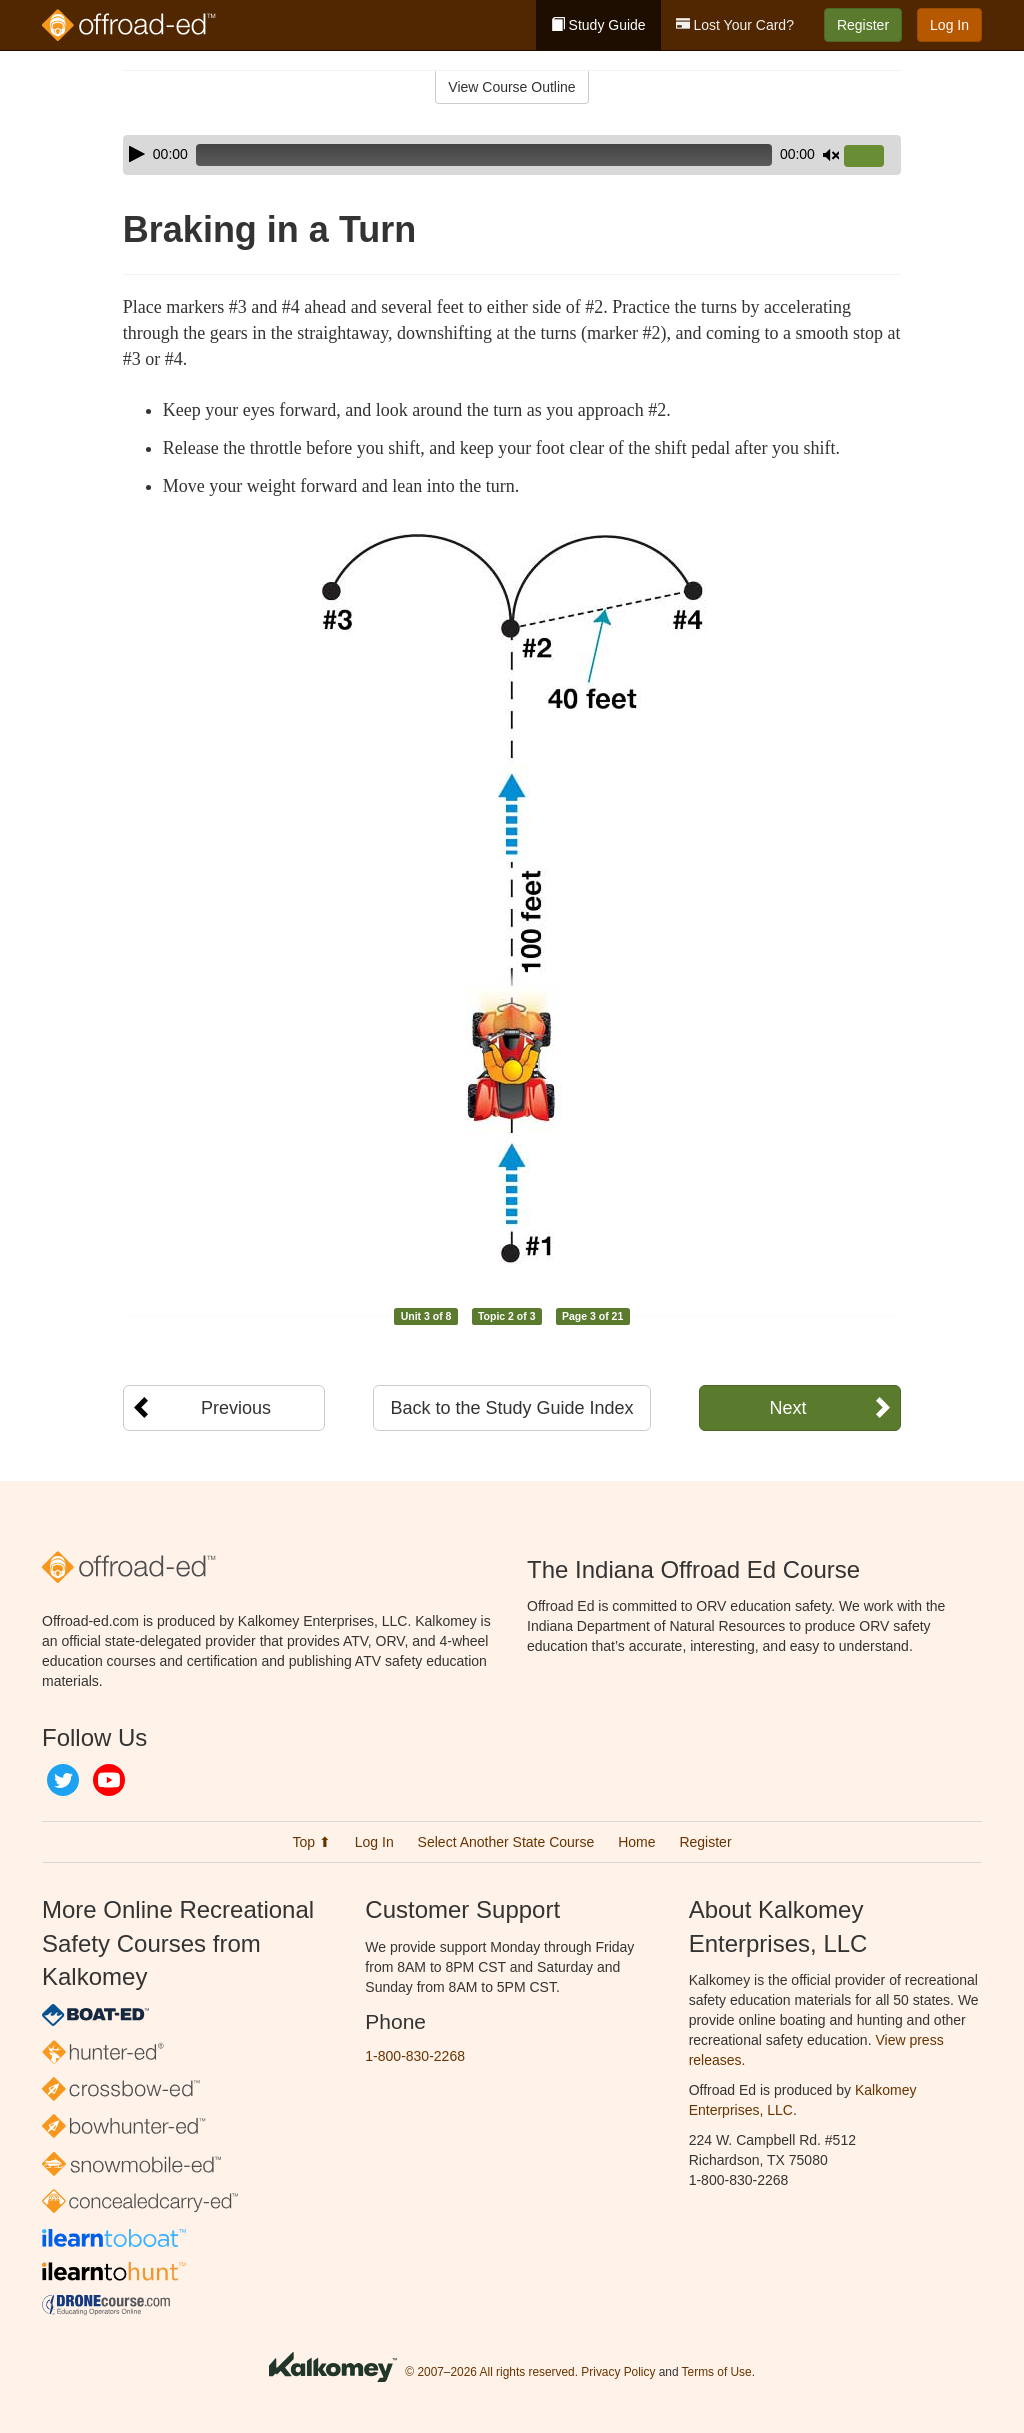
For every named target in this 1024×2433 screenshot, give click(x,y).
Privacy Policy (618, 2372)
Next (787, 1408)
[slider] (484, 155)
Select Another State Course (506, 1842)
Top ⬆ (311, 1842)
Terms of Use (717, 2372)
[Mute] (831, 155)
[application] (512, 155)
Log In (949, 25)
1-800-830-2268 (415, 2056)
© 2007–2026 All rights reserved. (491, 2372)
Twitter (63, 1780)
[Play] (137, 154)
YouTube (109, 1780)
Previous (236, 1408)
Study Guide (598, 25)
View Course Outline (511, 87)
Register (863, 25)
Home (636, 1842)
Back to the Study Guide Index (511, 1408)
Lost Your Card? (735, 25)
